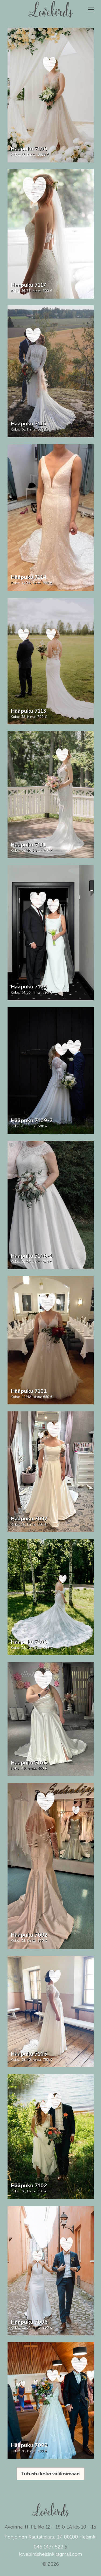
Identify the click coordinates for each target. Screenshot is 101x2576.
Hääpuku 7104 (29, 986)
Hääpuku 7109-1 (31, 1256)
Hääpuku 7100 (29, 148)
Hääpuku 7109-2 (32, 1120)
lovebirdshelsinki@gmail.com (50, 2554)
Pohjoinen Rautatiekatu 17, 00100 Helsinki (50, 2537)
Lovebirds (50, 7)
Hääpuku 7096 (29, 2322)
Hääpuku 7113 (28, 711)
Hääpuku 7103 (29, 2053)
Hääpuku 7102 (29, 2185)
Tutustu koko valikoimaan (50, 2474)
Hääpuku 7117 (28, 285)
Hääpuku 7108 (29, 1642)
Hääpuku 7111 (28, 844)
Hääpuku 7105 (29, 1762)
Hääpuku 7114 (28, 577)
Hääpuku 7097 (29, 1518)
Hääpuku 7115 (28, 423)
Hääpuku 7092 (29, 1935)
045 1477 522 (48, 2547)
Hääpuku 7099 (29, 2445)
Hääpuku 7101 (29, 1391)
